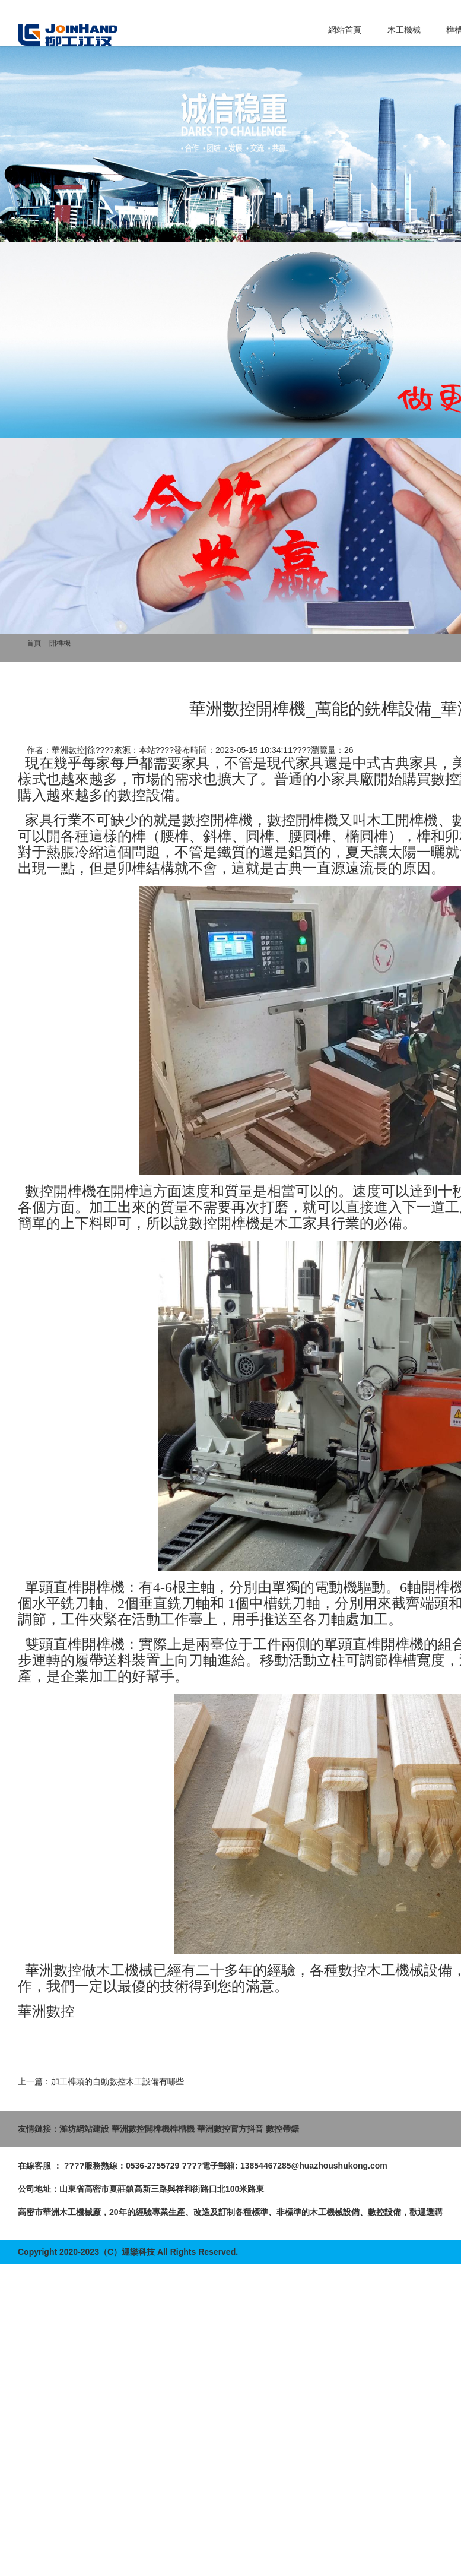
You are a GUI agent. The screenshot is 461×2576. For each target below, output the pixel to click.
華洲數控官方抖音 (230, 2129)
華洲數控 (53, 1970)
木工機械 (404, 29)
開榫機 (60, 643)
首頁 (34, 643)
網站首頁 (344, 29)
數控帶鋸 (282, 2129)
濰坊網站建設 (84, 2129)
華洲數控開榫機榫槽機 (153, 2129)
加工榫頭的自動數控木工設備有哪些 (117, 2081)
